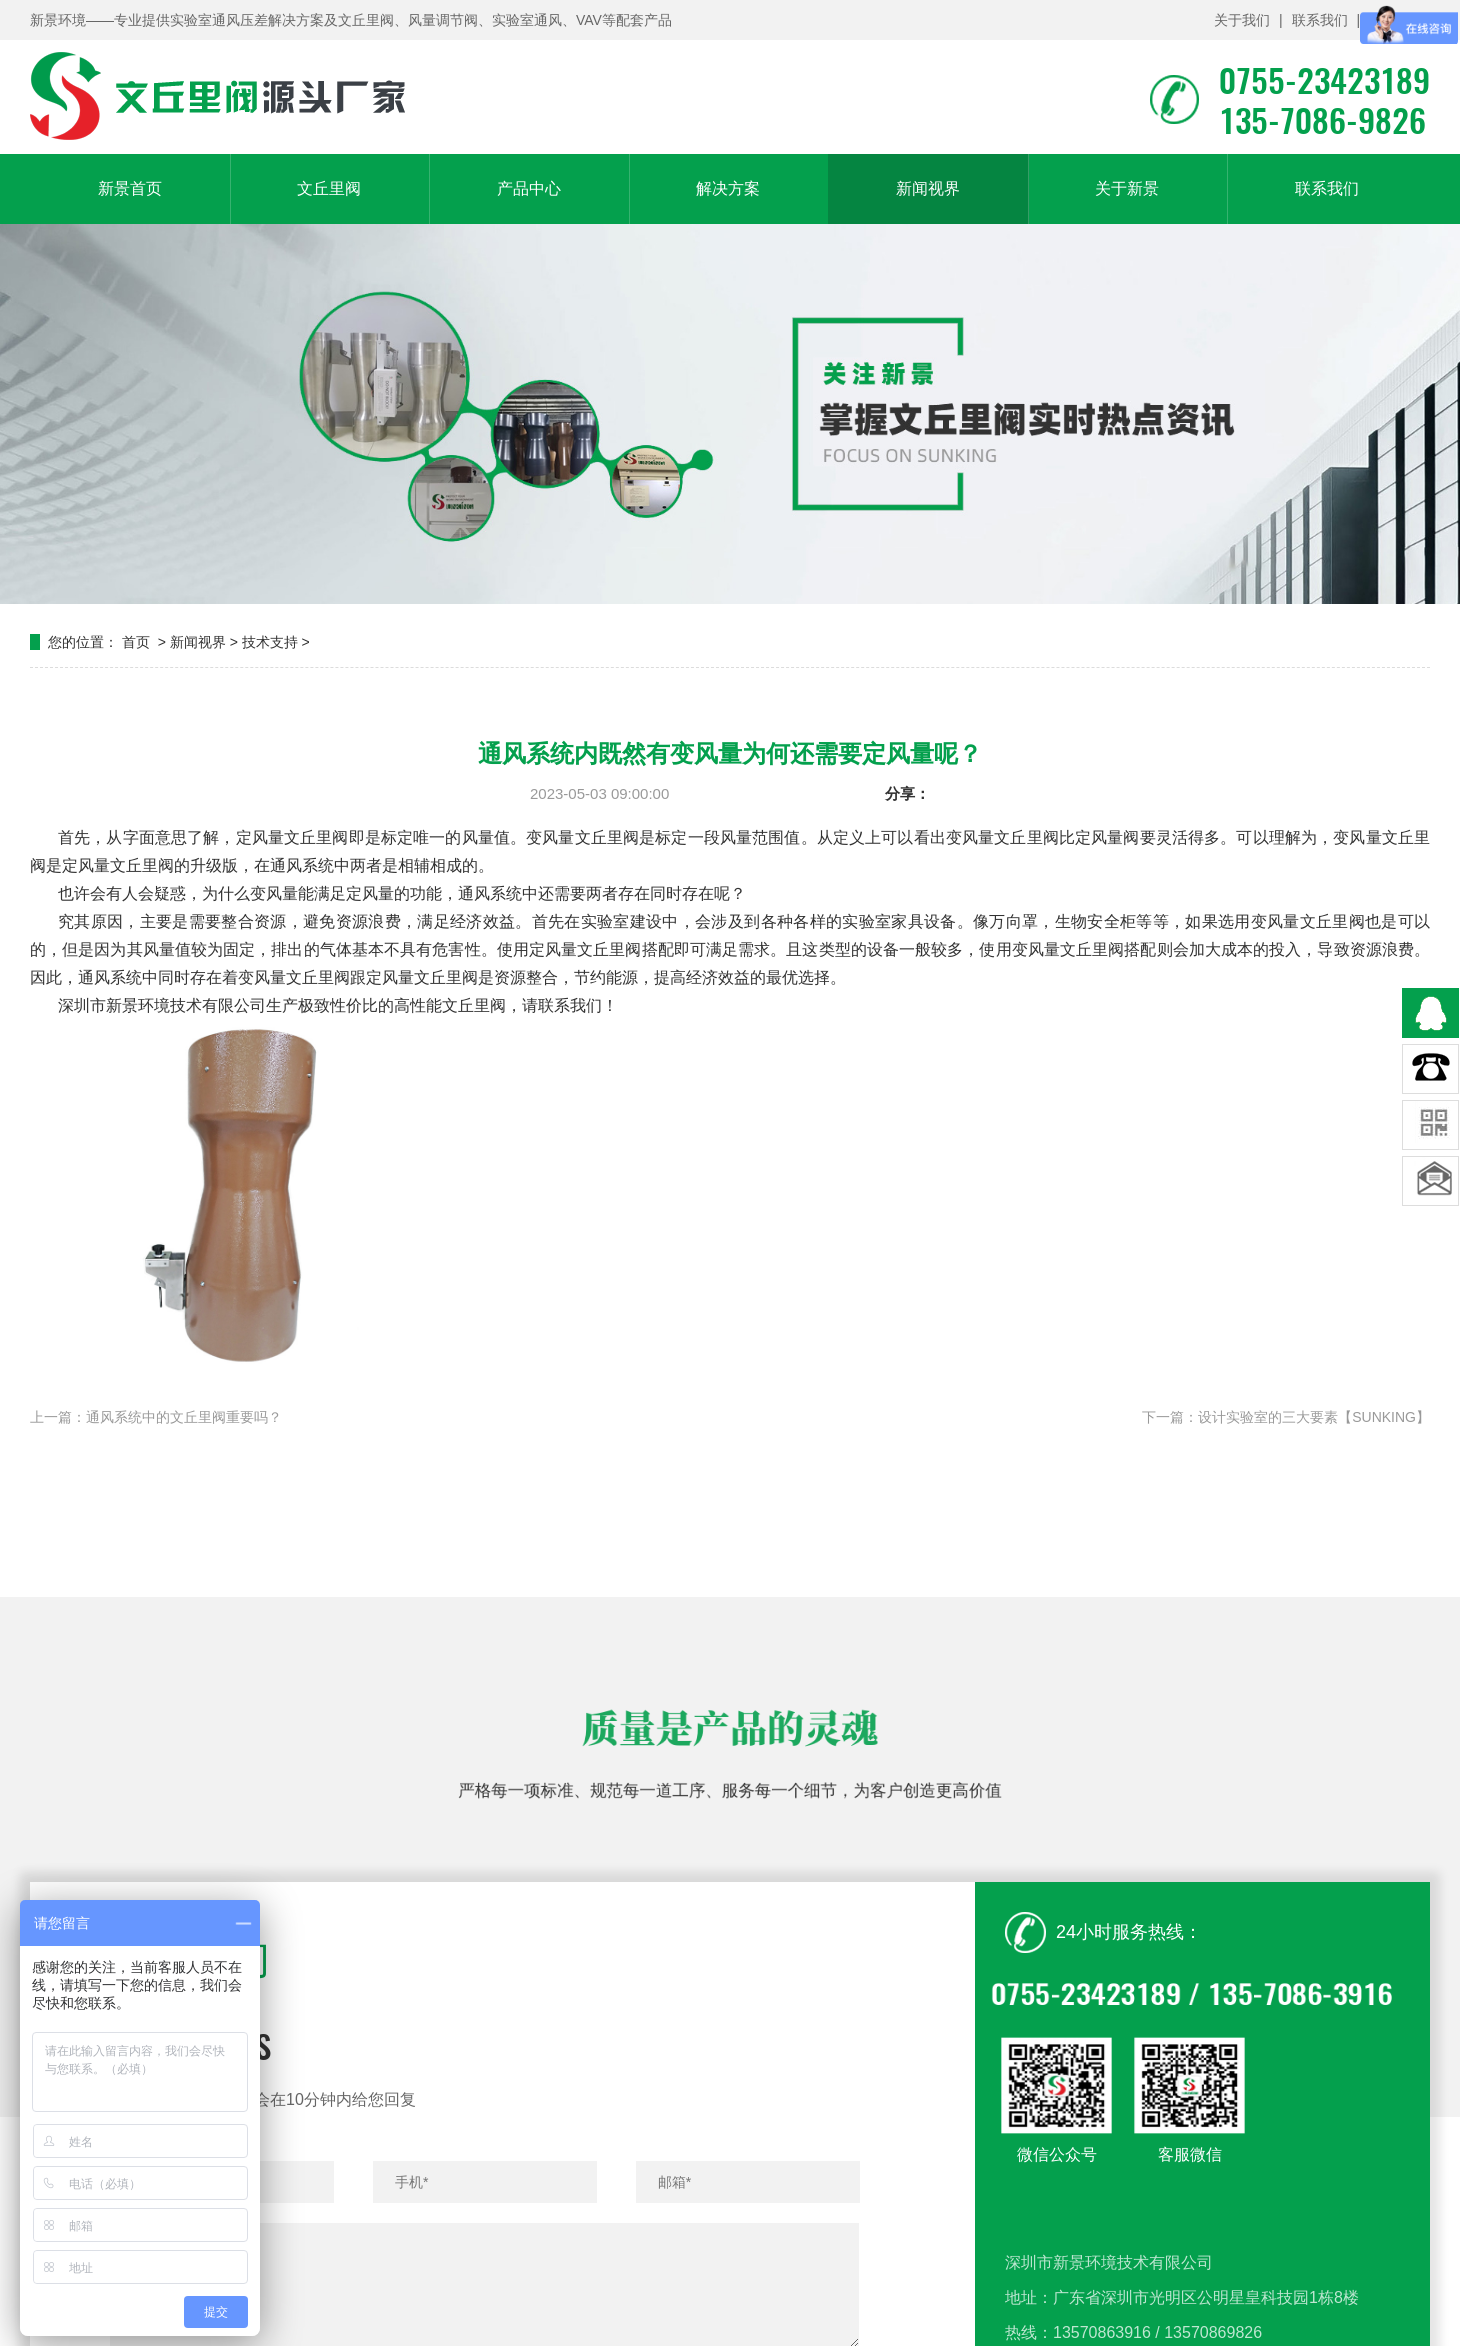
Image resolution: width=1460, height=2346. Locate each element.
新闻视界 (928, 188)
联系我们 (1320, 20)
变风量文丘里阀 (1068, 949)
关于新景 (1127, 188)
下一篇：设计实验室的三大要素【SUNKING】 (1286, 1417)
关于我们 (1242, 20)
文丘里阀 (329, 188)
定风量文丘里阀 (292, 837)
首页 (136, 642)
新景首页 (130, 188)
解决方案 (728, 188)
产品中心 (529, 188)
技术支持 (270, 642)
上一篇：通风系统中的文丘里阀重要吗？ (156, 1417)
